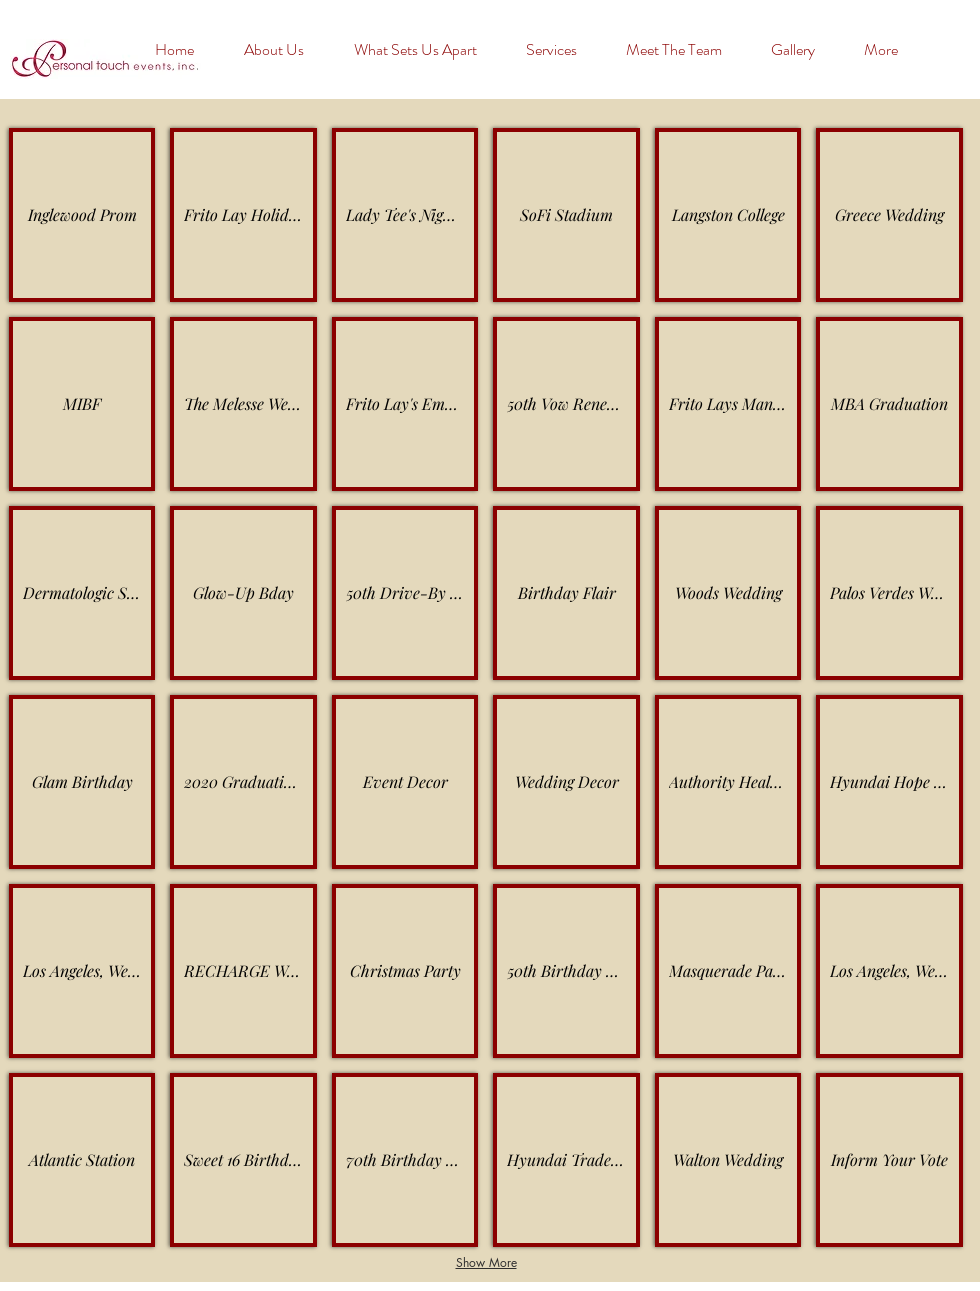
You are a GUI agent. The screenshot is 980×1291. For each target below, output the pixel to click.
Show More (486, 1262)
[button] (802, 50)
